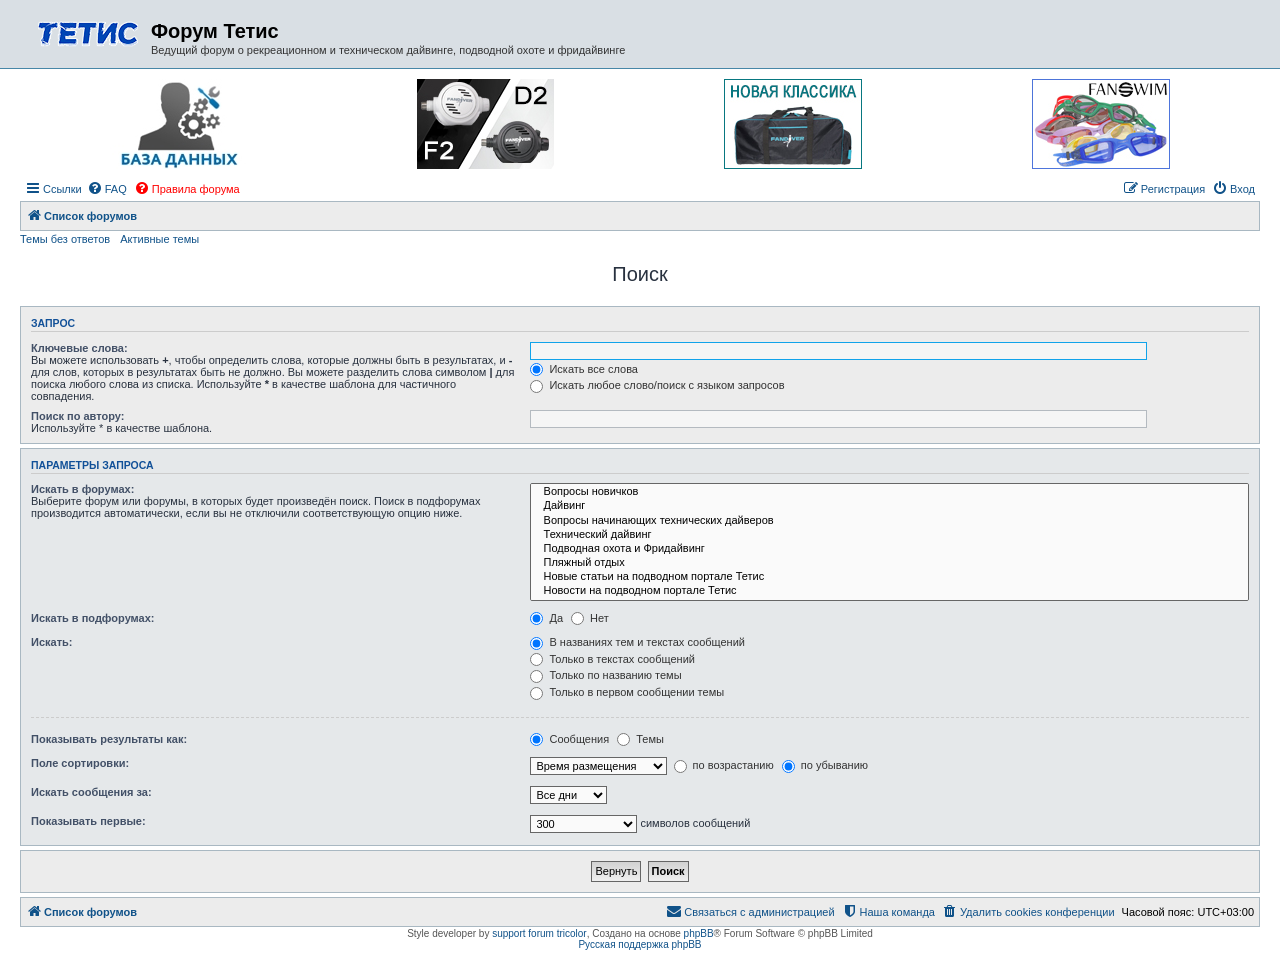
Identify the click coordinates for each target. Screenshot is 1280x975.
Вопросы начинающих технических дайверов (889, 521)
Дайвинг (889, 506)
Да (546, 618)
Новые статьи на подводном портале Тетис (889, 577)
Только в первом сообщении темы (627, 692)
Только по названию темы (605, 675)
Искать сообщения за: (91, 792)
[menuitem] (107, 189)
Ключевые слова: (79, 348)
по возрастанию (724, 765)
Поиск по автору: (77, 416)
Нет (590, 618)
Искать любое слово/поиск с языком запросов (657, 385)
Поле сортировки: (80, 763)
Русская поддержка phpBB (639, 944)
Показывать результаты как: (109, 739)
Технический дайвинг (889, 535)
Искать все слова (584, 369)
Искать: (51, 642)
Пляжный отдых (889, 563)
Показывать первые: (88, 821)
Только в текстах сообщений (612, 659)
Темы (640, 739)
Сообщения (569, 739)
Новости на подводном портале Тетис (889, 591)
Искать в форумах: (82, 489)
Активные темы (159, 239)
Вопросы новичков (889, 492)
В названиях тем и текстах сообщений (637, 642)
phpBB (699, 933)
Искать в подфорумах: (93, 618)
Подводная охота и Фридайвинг (889, 549)
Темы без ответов (65, 239)
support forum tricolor (539, 933)
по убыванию (825, 765)
